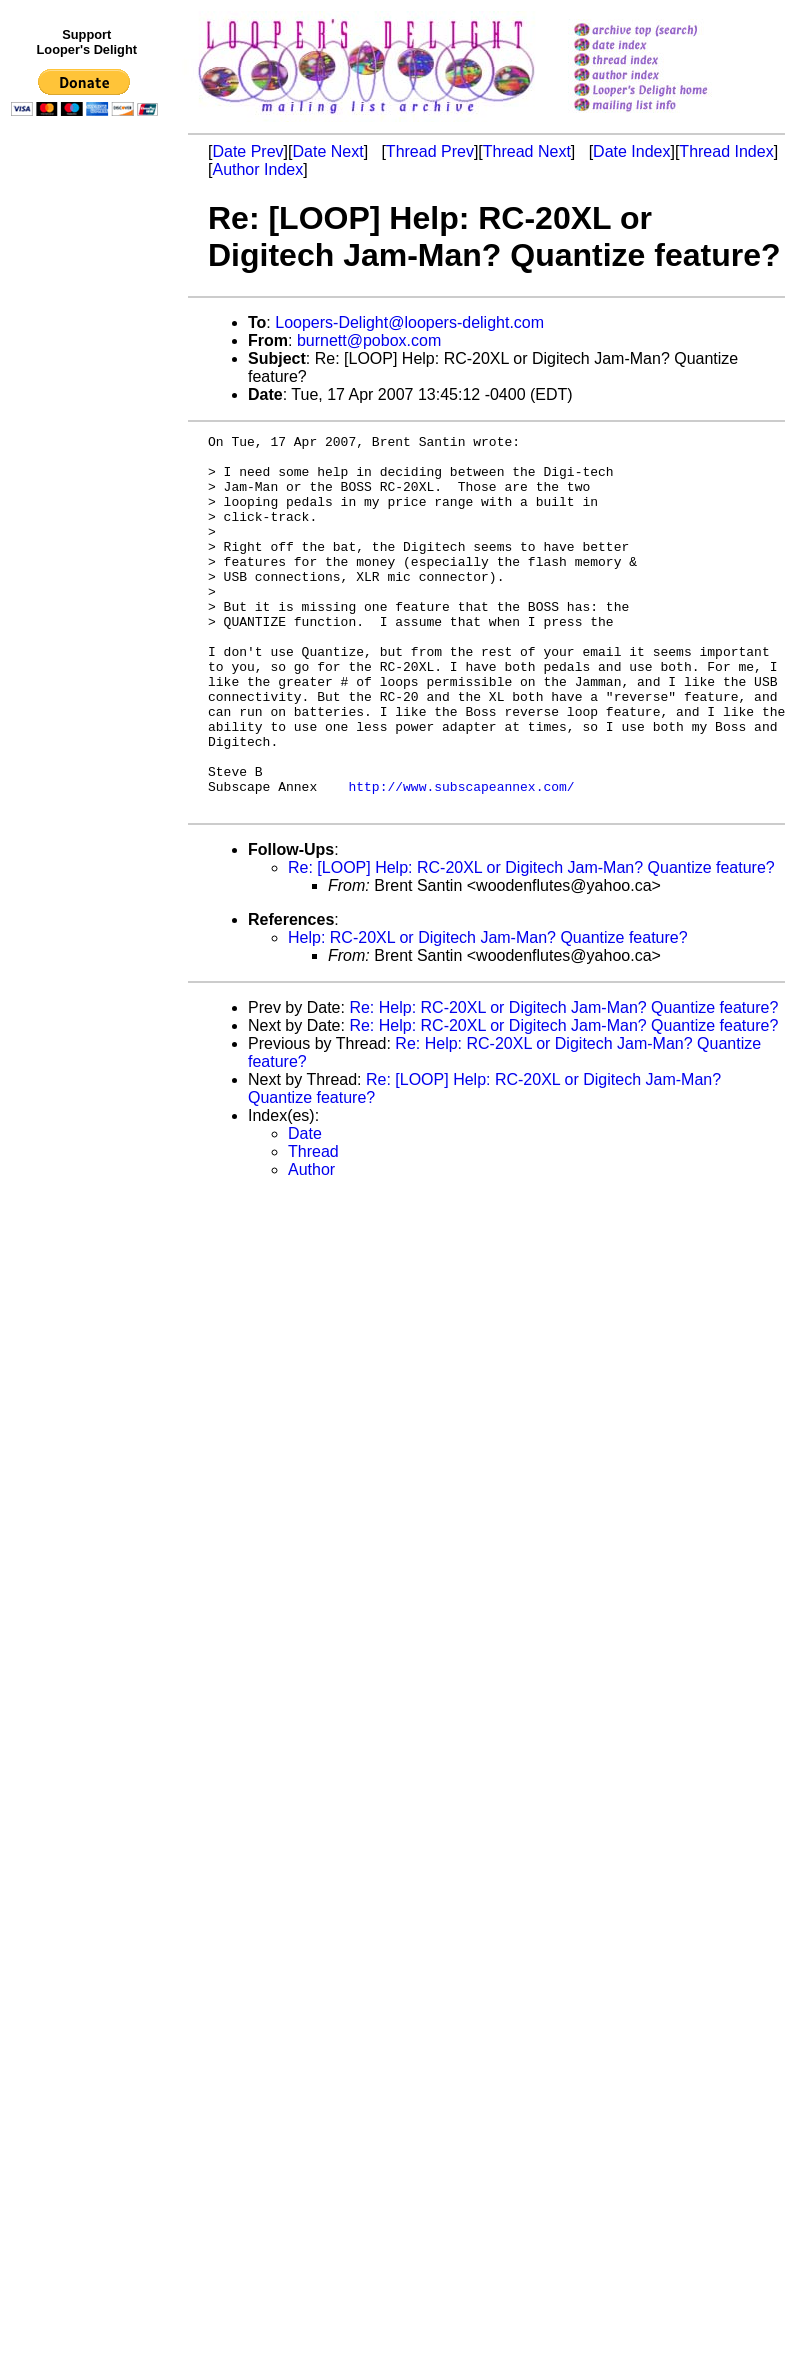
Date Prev (247, 151)
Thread (313, 1226)
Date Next (327, 151)
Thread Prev (430, 151)
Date (305, 1208)
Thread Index (726, 151)
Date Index (631, 151)
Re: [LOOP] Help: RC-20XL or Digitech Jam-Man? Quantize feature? (531, 942)
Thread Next (527, 151)
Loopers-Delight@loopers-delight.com (409, 322)
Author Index (257, 169)
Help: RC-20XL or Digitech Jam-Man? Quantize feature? (488, 1012)
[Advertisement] (88, 537)
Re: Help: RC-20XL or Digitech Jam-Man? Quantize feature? (563, 1082)
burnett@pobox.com (369, 340)
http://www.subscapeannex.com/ (461, 858)
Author (311, 1244)
